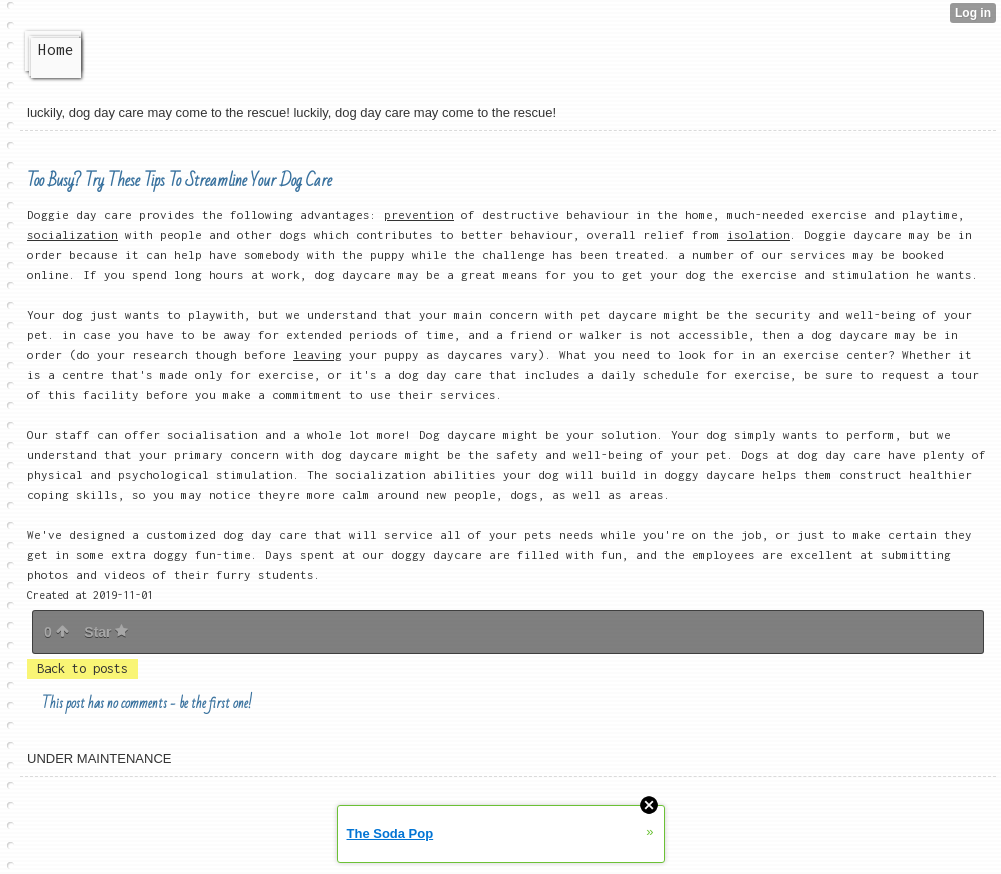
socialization (72, 234)
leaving (317, 354)
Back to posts (82, 668)
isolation (758, 234)
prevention (419, 214)
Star (106, 632)
